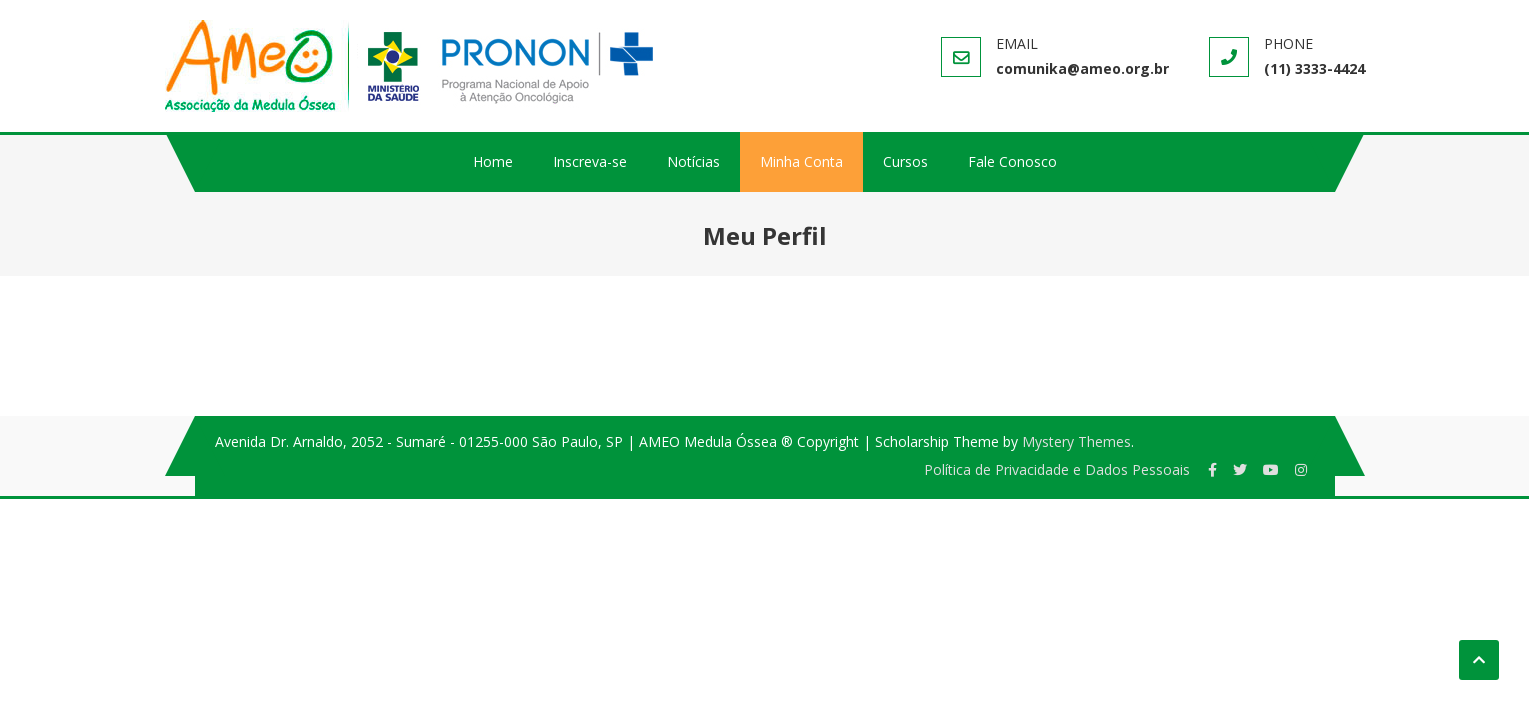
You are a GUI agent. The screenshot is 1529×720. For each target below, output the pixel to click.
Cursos (905, 161)
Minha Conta (801, 161)
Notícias (693, 161)
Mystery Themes (1076, 441)
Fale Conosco (1012, 161)
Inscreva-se (590, 161)
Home (493, 161)
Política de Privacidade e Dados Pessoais (1057, 469)
